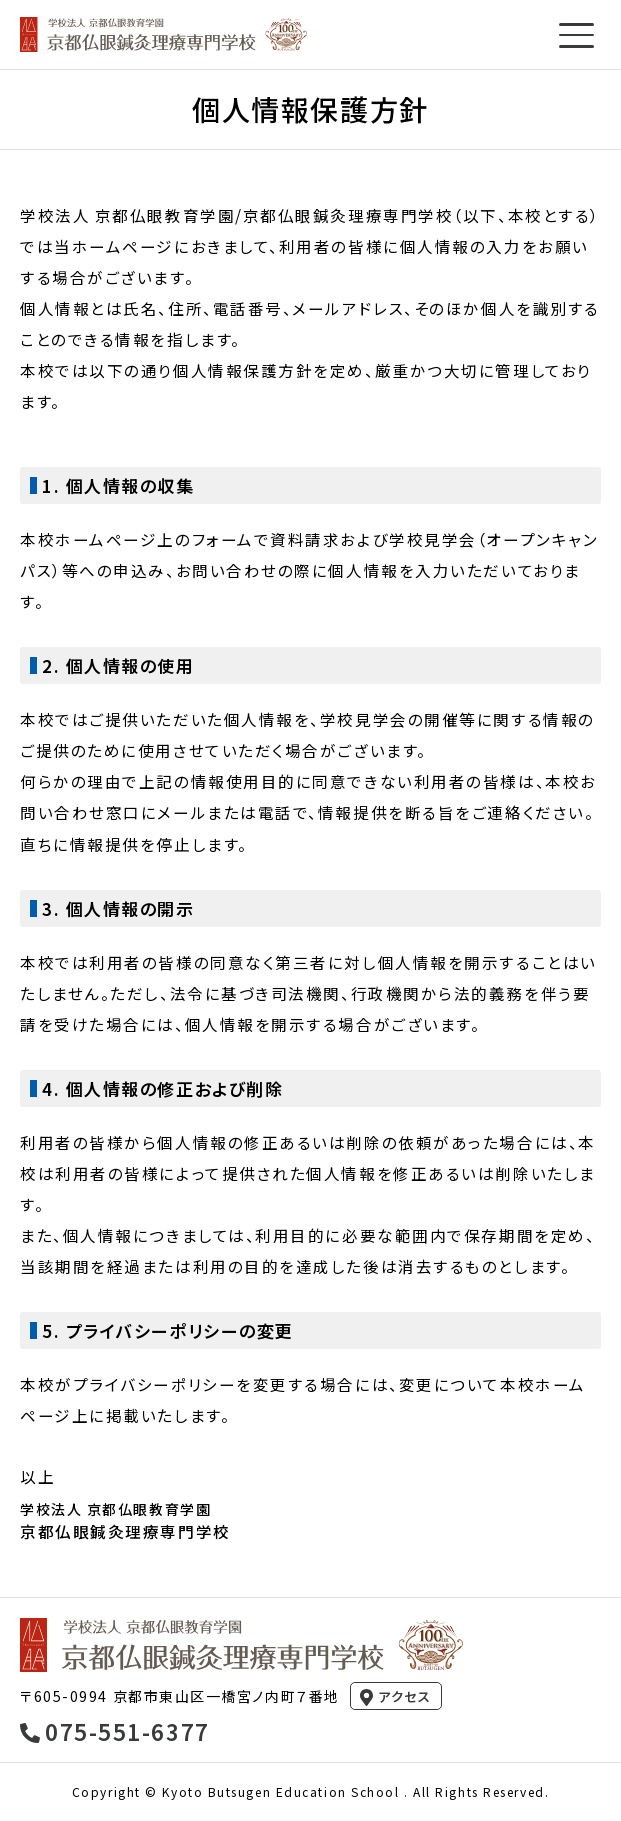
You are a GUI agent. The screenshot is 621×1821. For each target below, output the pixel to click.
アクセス (404, 1696)
